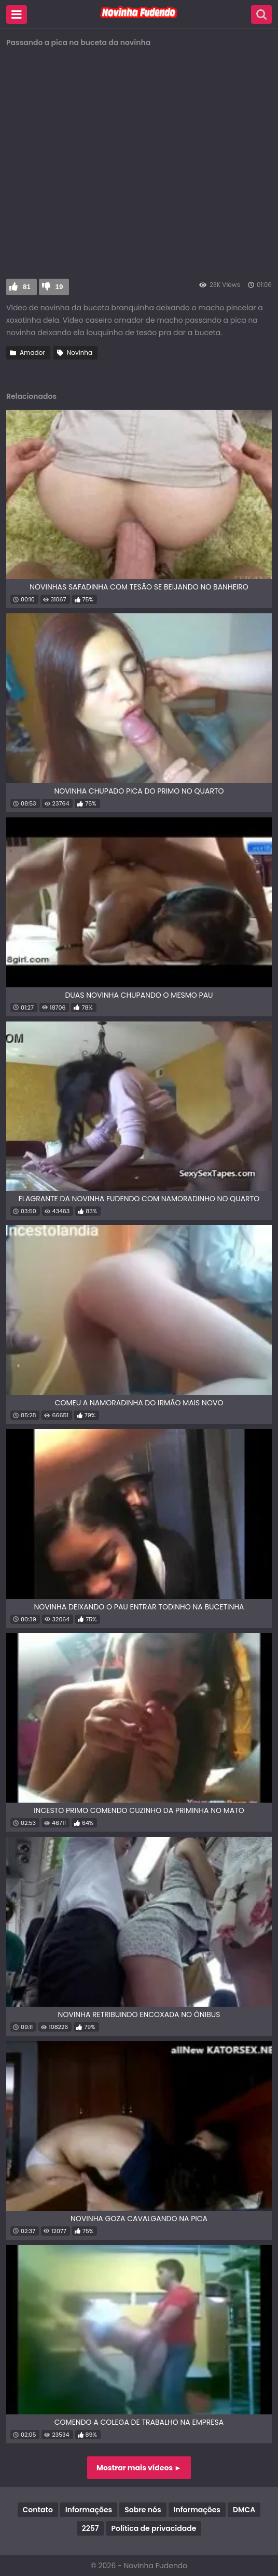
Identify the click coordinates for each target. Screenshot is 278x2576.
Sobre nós (142, 2510)
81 (27, 287)
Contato (38, 2510)
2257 (90, 2528)
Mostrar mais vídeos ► (139, 2468)
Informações (88, 2510)
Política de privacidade (153, 2528)
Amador (32, 352)
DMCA (244, 2510)
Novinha (79, 352)
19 (59, 287)
